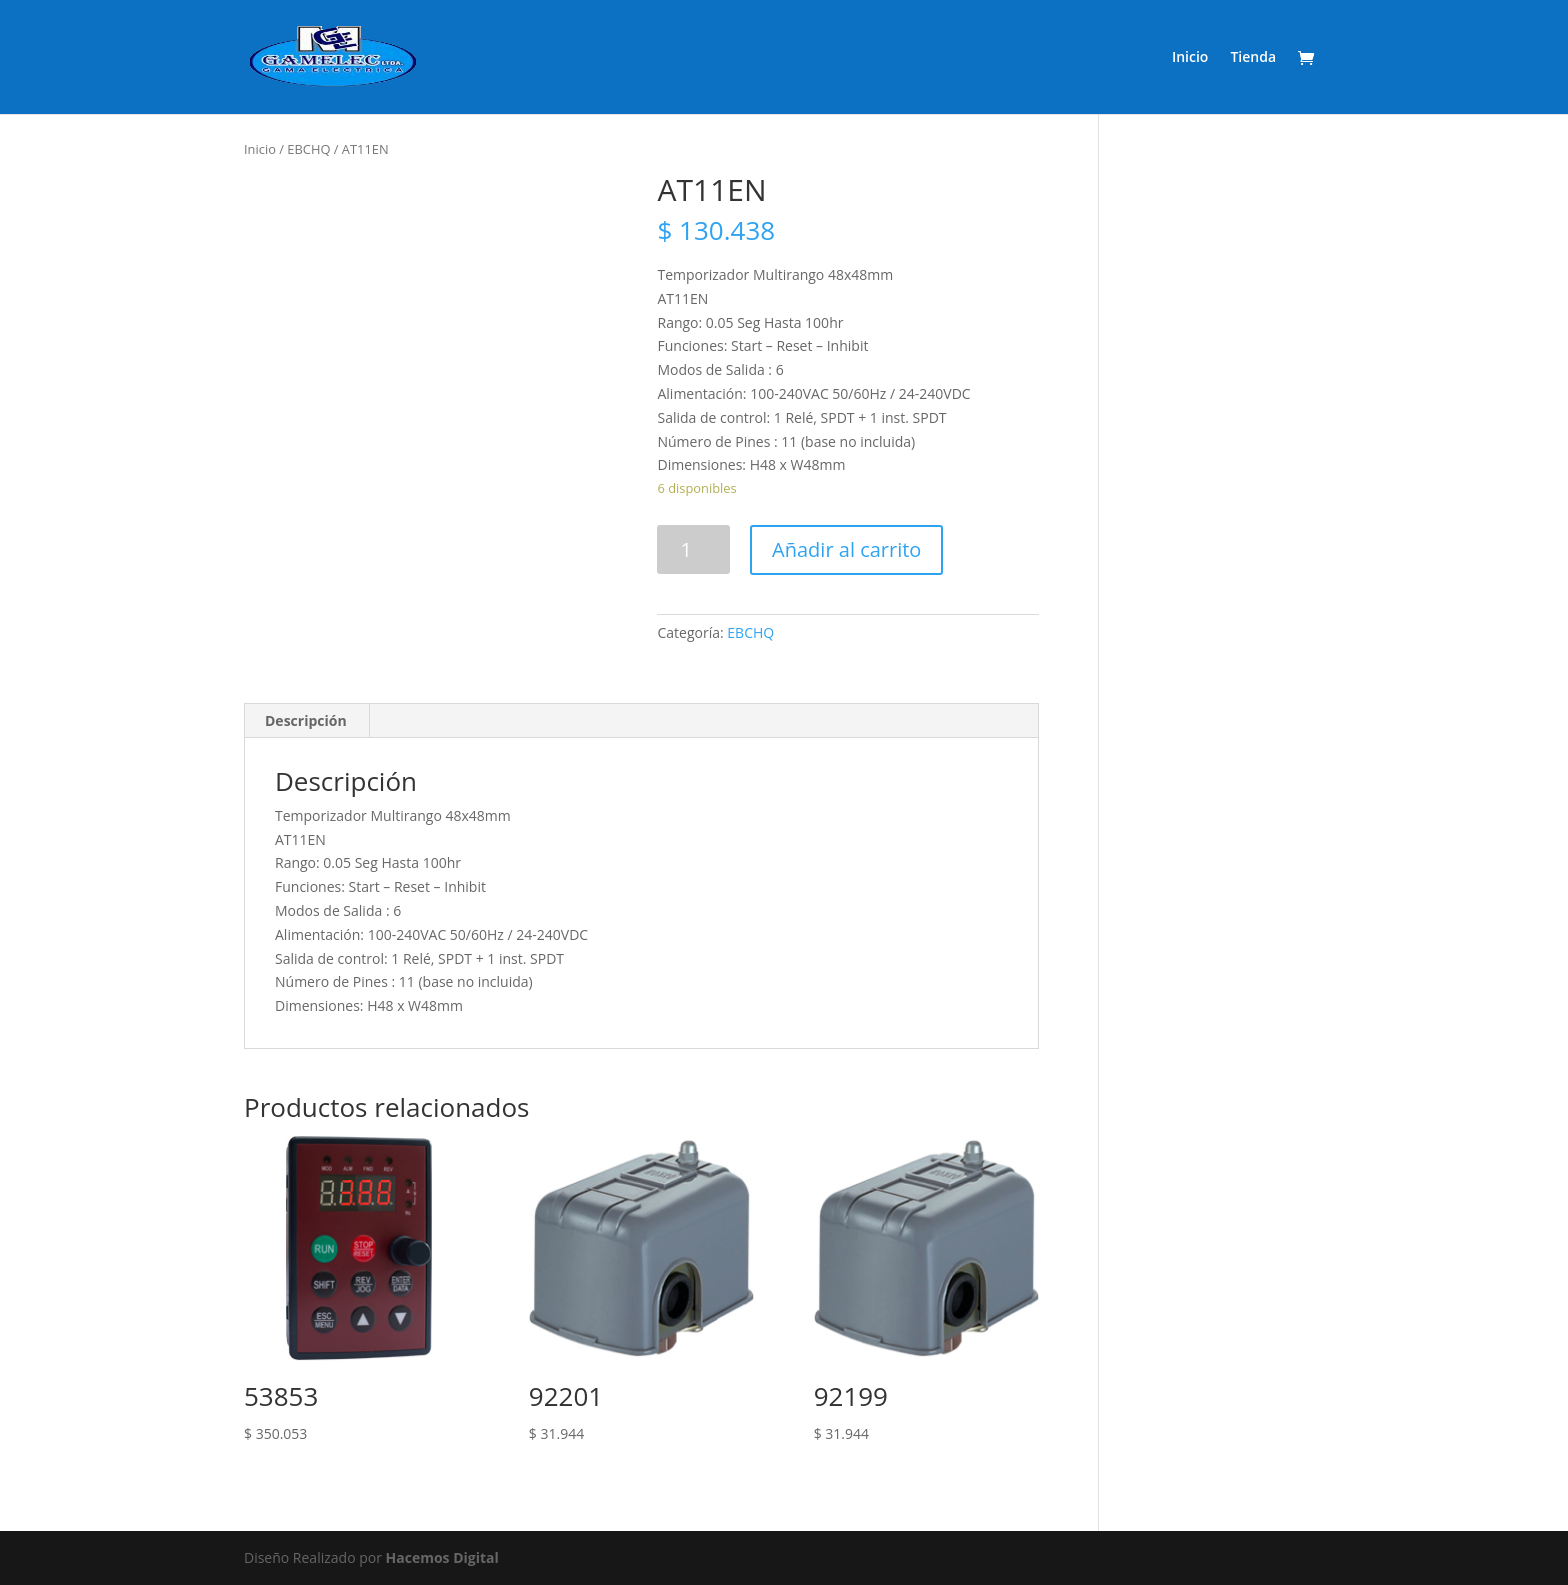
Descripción (306, 720)
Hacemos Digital (442, 1557)
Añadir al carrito (846, 549)
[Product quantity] (693, 549)
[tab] (306, 721)
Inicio (1190, 58)
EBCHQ (308, 149)
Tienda (1253, 58)
